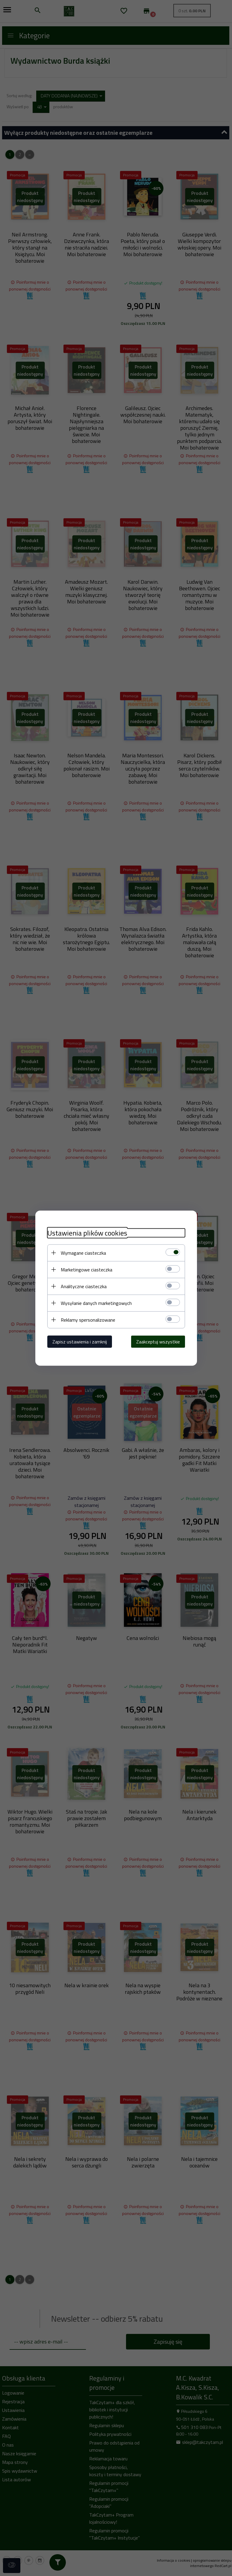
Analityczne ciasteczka (84, 1286)
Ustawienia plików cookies (87, 1232)
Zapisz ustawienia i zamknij (79, 1341)
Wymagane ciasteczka (83, 1252)
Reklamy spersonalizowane (88, 1319)
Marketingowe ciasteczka (86, 1269)
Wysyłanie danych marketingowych (96, 1302)
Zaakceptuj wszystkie (158, 1341)
